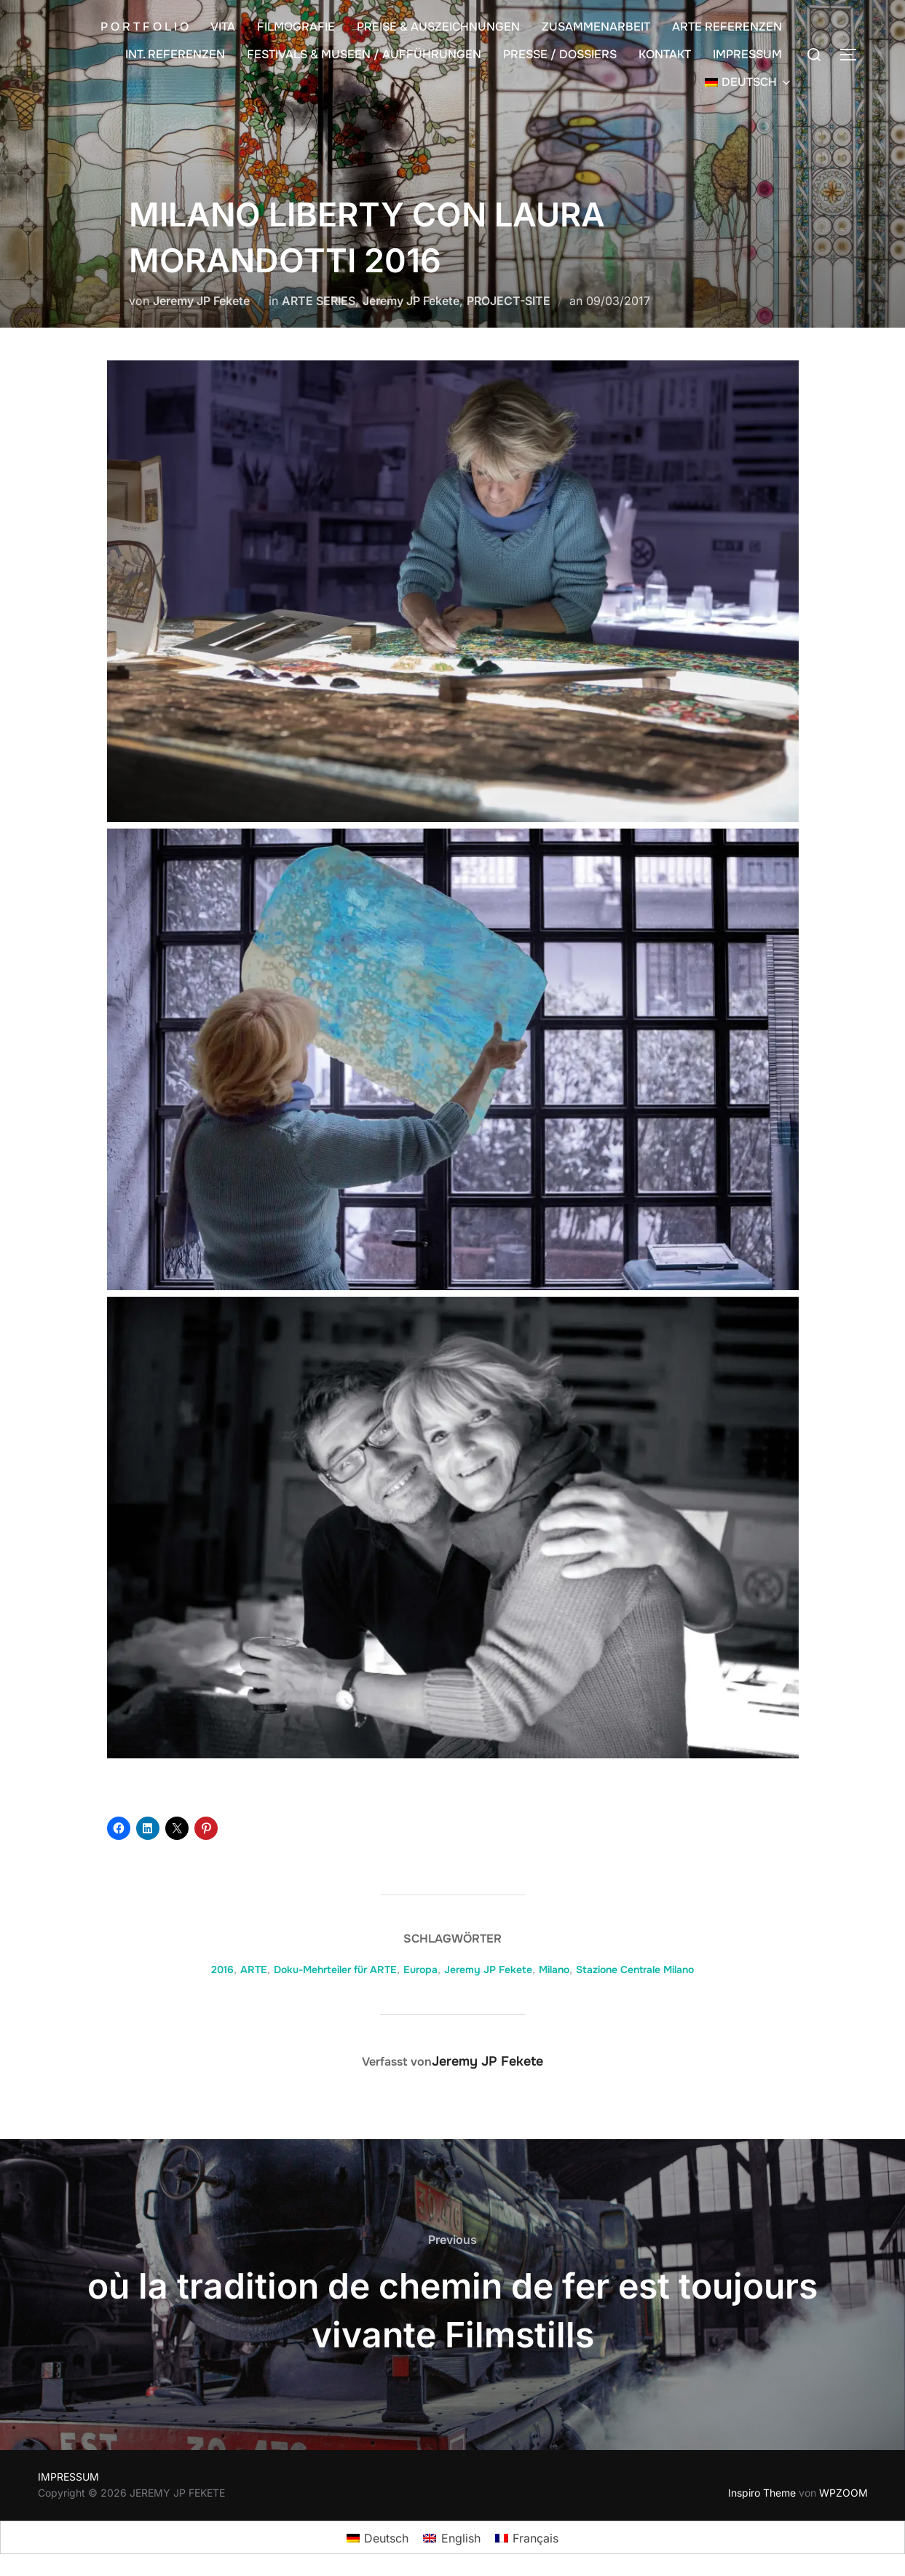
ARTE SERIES (318, 300)
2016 (222, 1969)
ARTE (253, 1969)
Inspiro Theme (762, 2492)
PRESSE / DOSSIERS (560, 54)
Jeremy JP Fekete (201, 300)
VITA (222, 26)
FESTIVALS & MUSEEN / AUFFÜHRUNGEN (364, 54)
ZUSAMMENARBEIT (596, 26)
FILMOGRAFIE (296, 26)
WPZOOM (843, 2492)
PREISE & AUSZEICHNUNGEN (438, 26)
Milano (554, 1969)
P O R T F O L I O (144, 26)
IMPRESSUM (747, 54)
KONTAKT (665, 54)
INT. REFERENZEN (175, 54)
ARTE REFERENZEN (727, 26)
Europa (420, 1969)
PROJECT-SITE (508, 300)
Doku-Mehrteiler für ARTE (335, 1969)
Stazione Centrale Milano (635, 1969)
